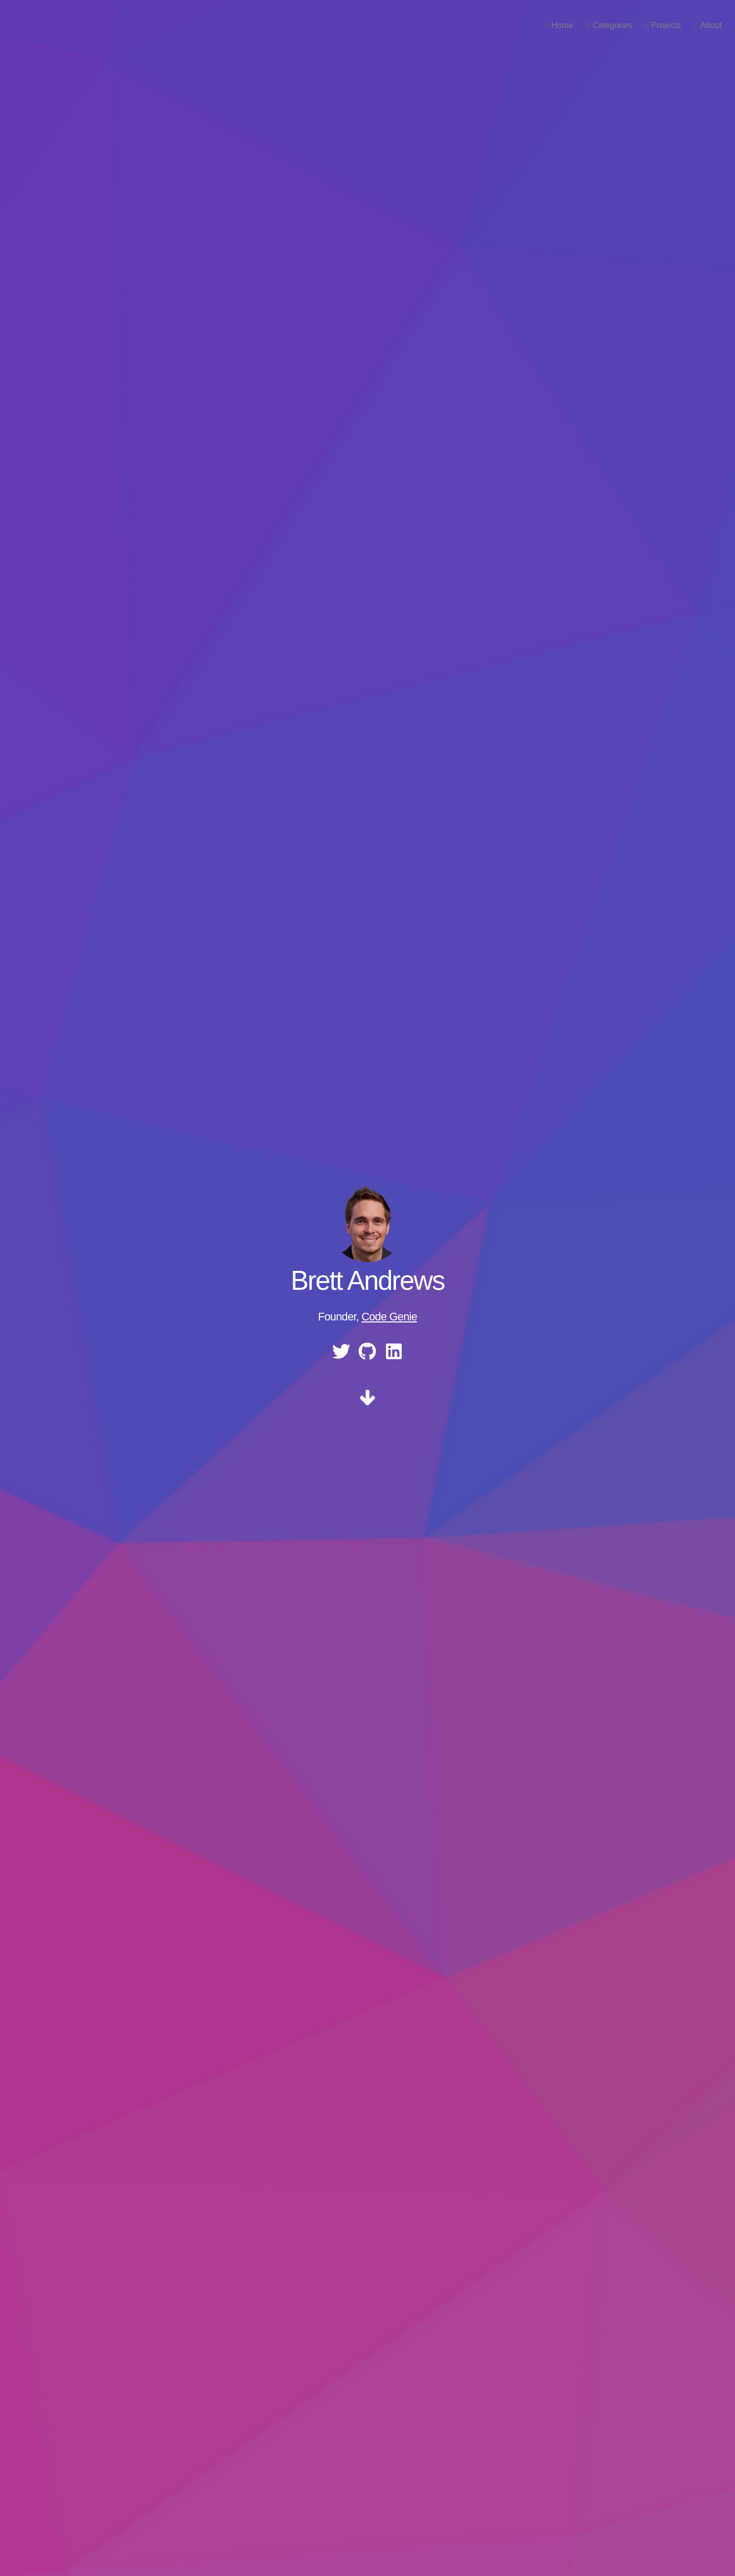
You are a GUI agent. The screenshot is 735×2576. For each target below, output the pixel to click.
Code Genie (389, 1316)
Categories (590, 25)
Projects (644, 25)
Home (540, 25)
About (689, 25)
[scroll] (367, 1400)
